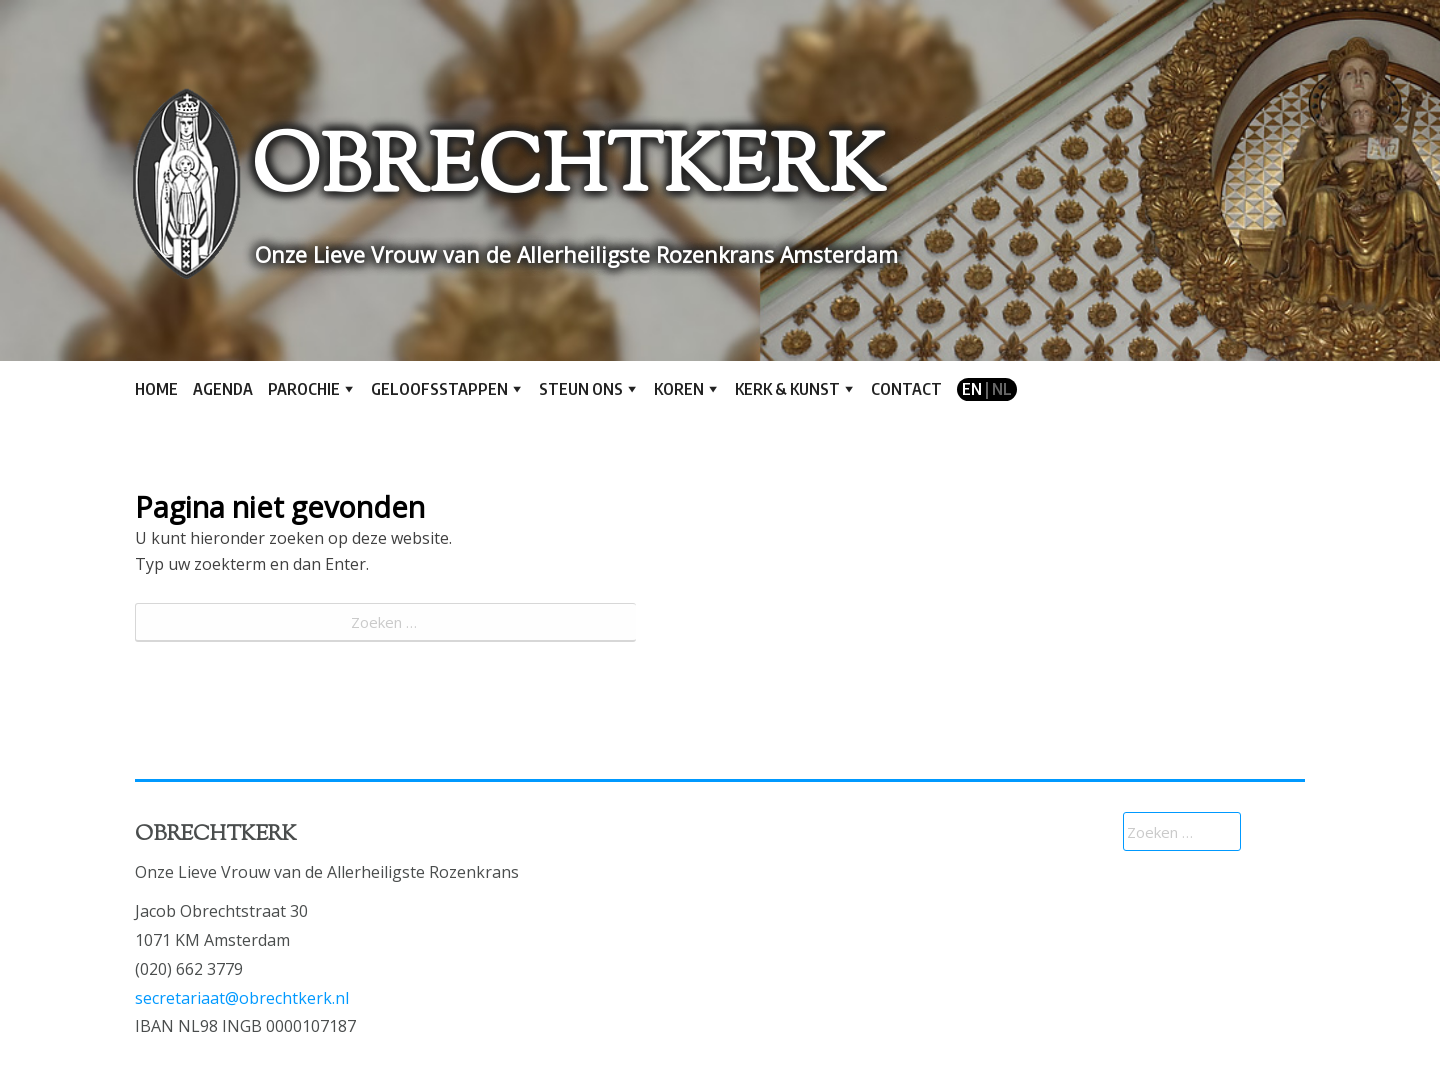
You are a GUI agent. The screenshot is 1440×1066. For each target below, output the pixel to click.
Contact (906, 389)
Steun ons (581, 389)
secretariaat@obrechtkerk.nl (242, 998)
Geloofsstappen (439, 389)
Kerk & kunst (787, 389)
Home (156, 389)
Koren (679, 389)
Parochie (304, 389)
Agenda (223, 389)
